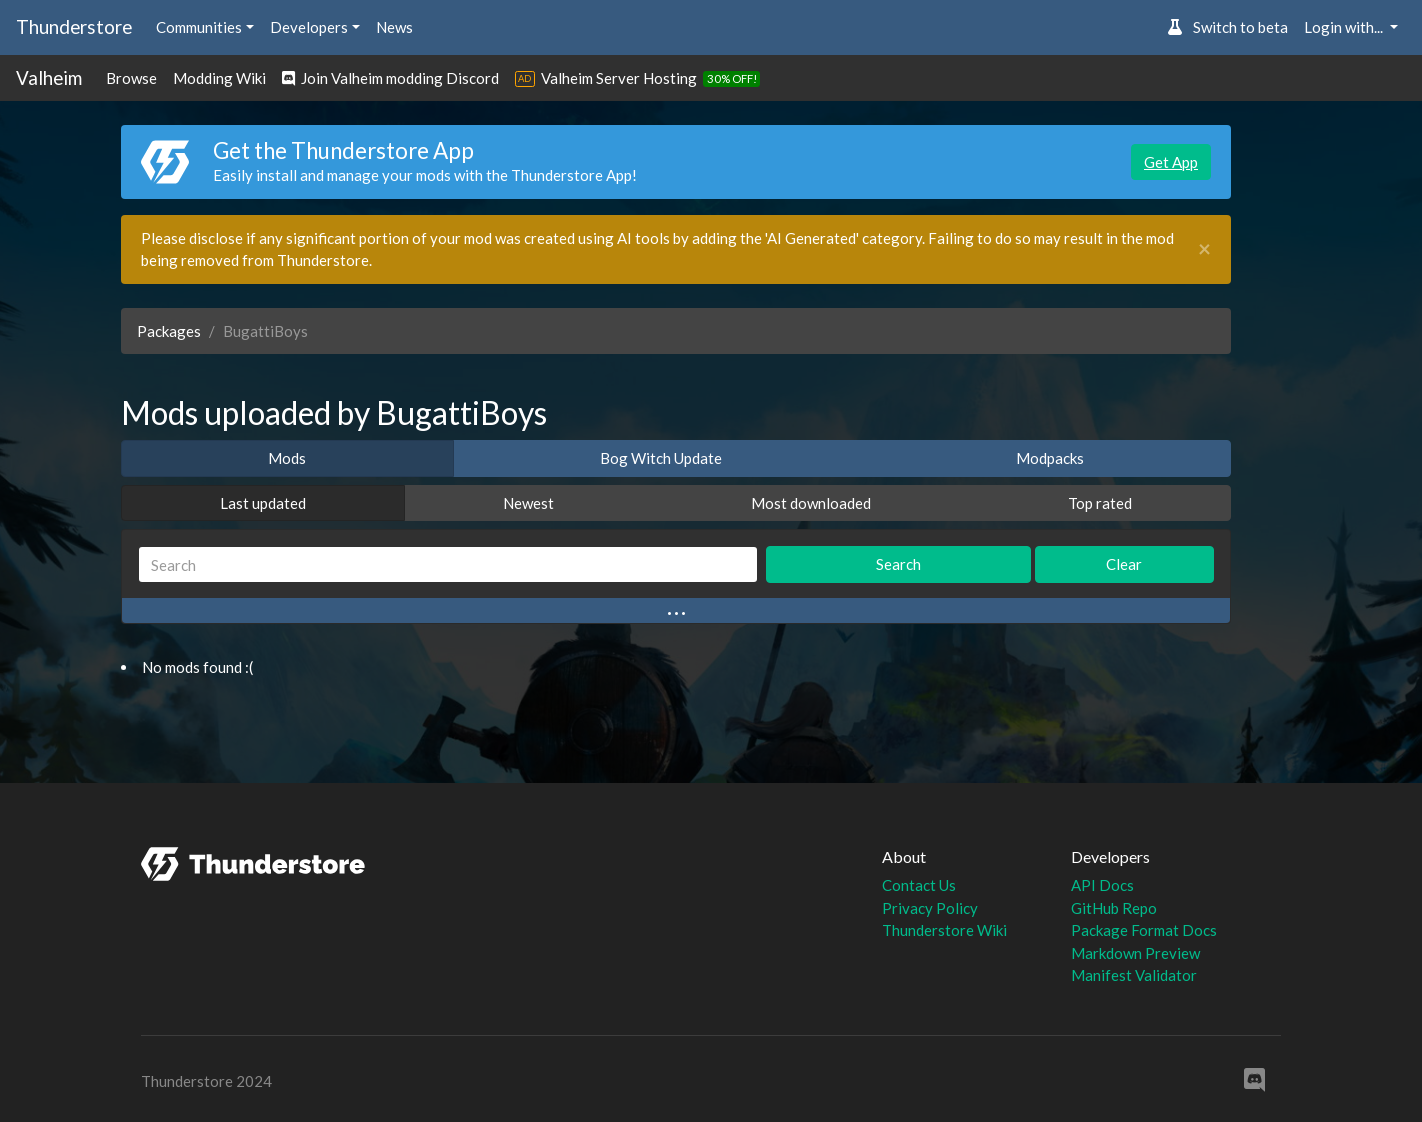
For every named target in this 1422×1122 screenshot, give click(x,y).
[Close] (1204, 249)
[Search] (448, 564)
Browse (131, 78)
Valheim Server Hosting (619, 78)
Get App (1171, 162)
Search (898, 564)
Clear (1124, 564)
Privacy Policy (930, 908)
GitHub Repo (1114, 908)
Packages (169, 331)
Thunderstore (74, 26)
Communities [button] (199, 27)
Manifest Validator (1134, 975)
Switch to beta (1227, 27)
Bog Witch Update (661, 458)
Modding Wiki (219, 78)
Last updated (263, 503)
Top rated (1100, 503)
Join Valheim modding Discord (390, 78)
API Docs (1102, 885)
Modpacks (1050, 458)
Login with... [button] (1345, 27)
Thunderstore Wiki (944, 930)
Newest (528, 503)
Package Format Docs (1144, 930)
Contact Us (919, 885)
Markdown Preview (1135, 953)
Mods (287, 458)
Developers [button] (309, 27)
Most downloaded (811, 503)
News (394, 27)
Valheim (49, 77)
